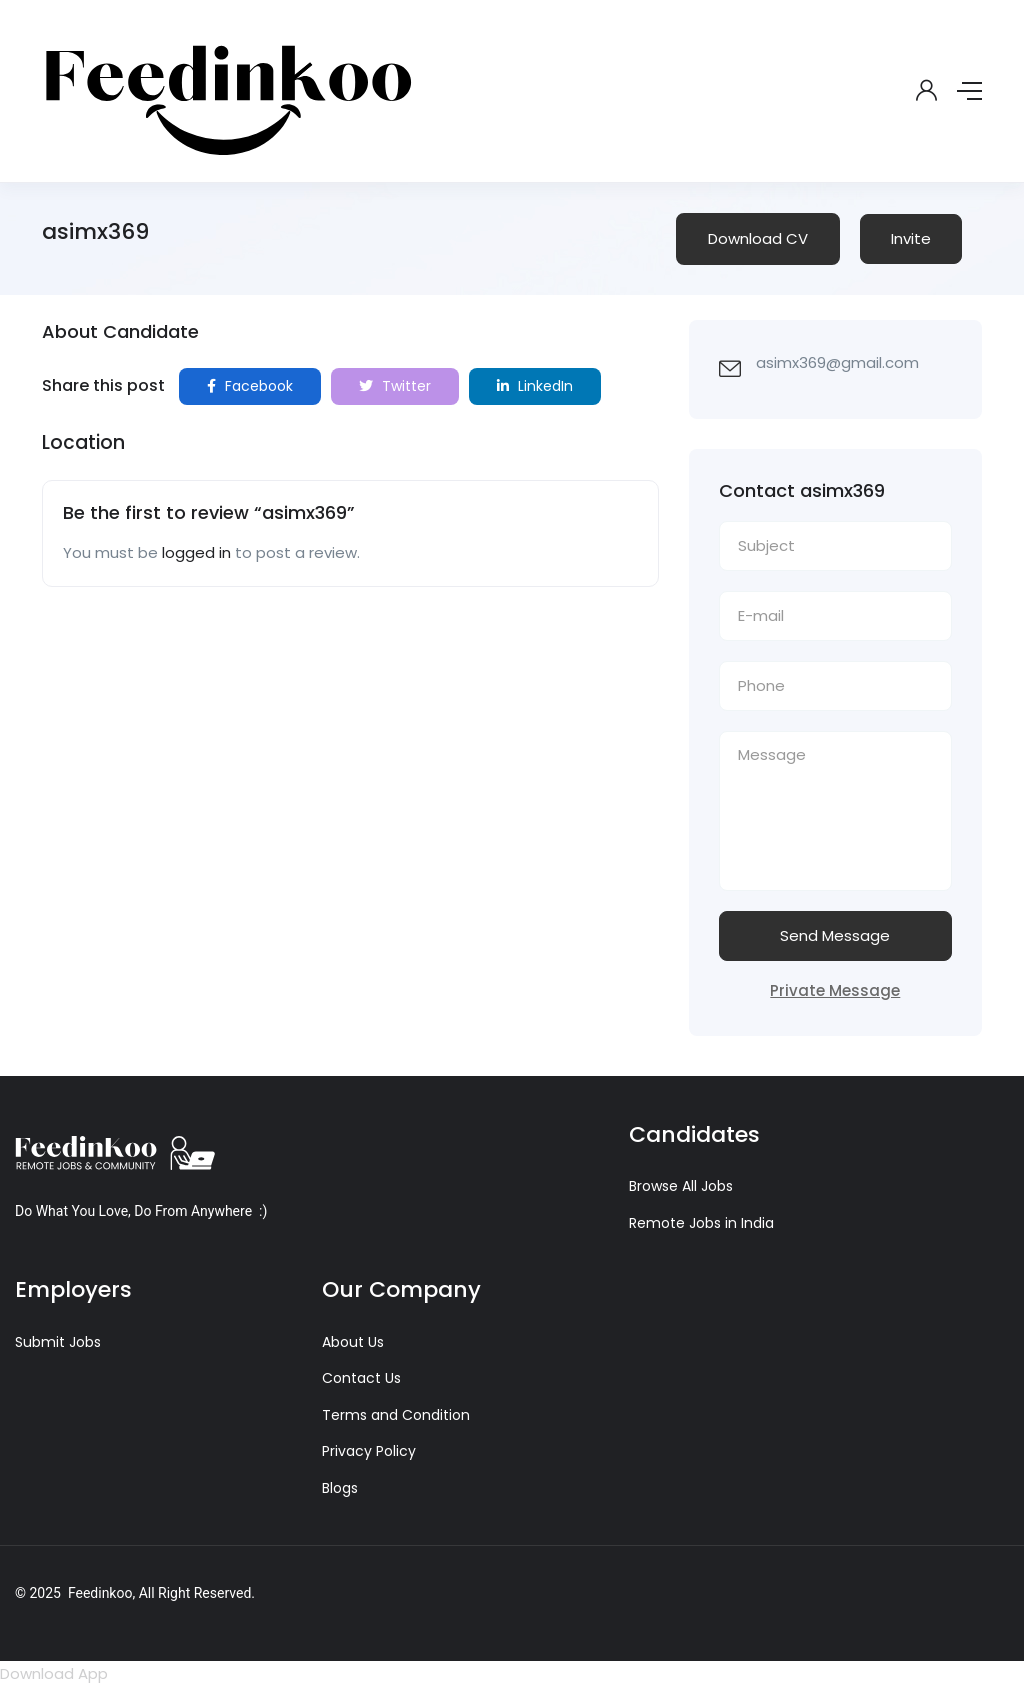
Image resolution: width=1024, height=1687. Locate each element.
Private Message (835, 990)
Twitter (395, 386)
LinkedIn (535, 386)
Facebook (250, 386)
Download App (54, 1673)
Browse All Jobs (681, 1186)
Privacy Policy (369, 1451)
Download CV (758, 238)
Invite (911, 238)
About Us (353, 1342)
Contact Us (361, 1378)
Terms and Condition (396, 1415)
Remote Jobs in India (701, 1223)
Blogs (340, 1488)
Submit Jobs (58, 1342)
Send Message (835, 935)
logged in (196, 552)
